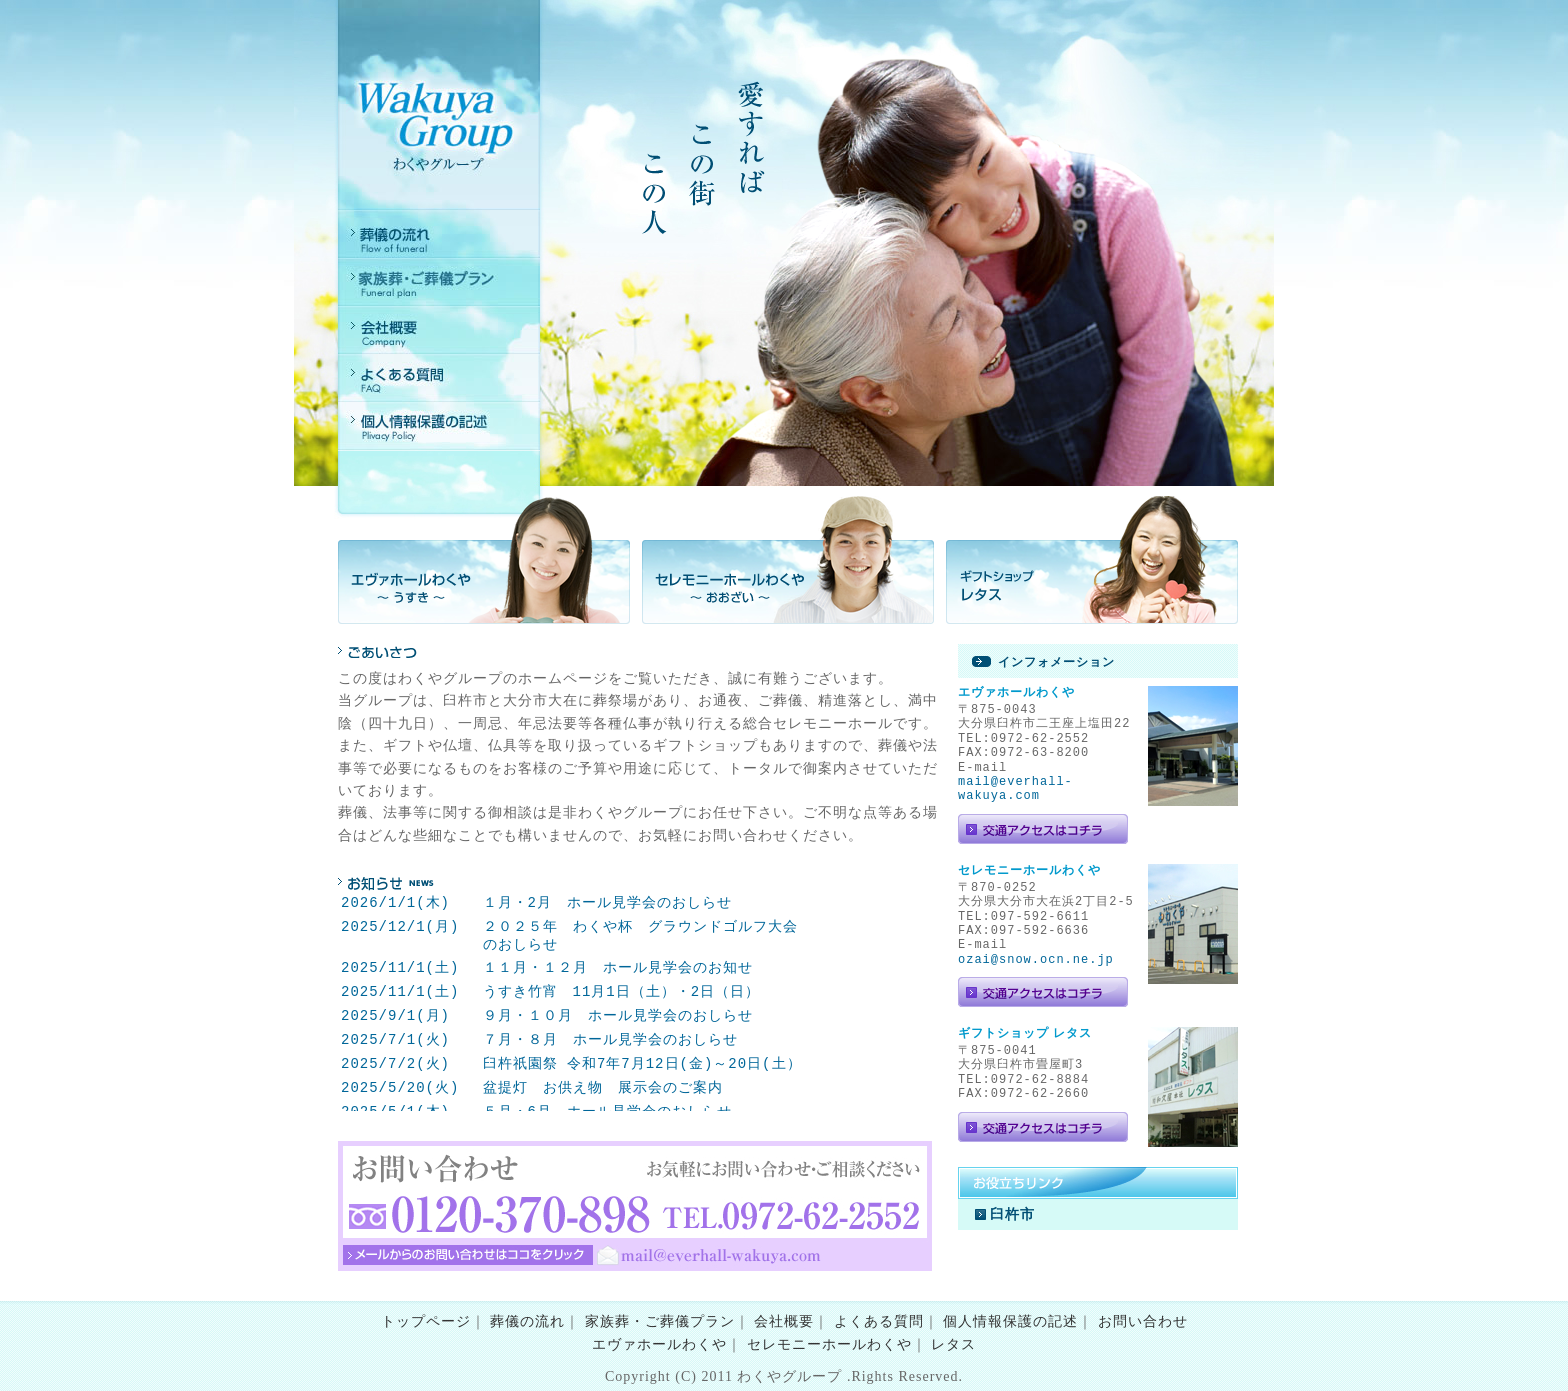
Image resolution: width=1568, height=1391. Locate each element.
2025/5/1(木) (395, 1111)
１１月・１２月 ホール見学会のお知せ (617, 967)
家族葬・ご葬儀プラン (660, 1321)
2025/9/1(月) (395, 1015)
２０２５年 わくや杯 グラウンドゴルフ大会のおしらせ (639, 935)
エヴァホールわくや (659, 1344)
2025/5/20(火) (400, 1087)
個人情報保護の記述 (1010, 1321)
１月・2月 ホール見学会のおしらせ (606, 902)
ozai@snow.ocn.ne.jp (1036, 959)
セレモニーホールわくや (829, 1344)
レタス (953, 1344)
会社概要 (784, 1321)
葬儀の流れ (527, 1321)
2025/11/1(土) (400, 967)
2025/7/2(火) (395, 1063)
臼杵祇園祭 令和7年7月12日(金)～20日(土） (641, 1063)
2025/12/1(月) (400, 926)
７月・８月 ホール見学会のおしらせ (609, 1039)
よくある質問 (879, 1321)
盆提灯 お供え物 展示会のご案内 (602, 1087)
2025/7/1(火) (395, 1039)
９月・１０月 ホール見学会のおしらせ (617, 1015)
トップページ (426, 1321)
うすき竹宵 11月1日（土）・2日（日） (621, 991)
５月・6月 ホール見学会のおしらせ (606, 1111)
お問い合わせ (1143, 1321)
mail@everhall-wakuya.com (1015, 788)
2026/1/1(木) (395, 902)
